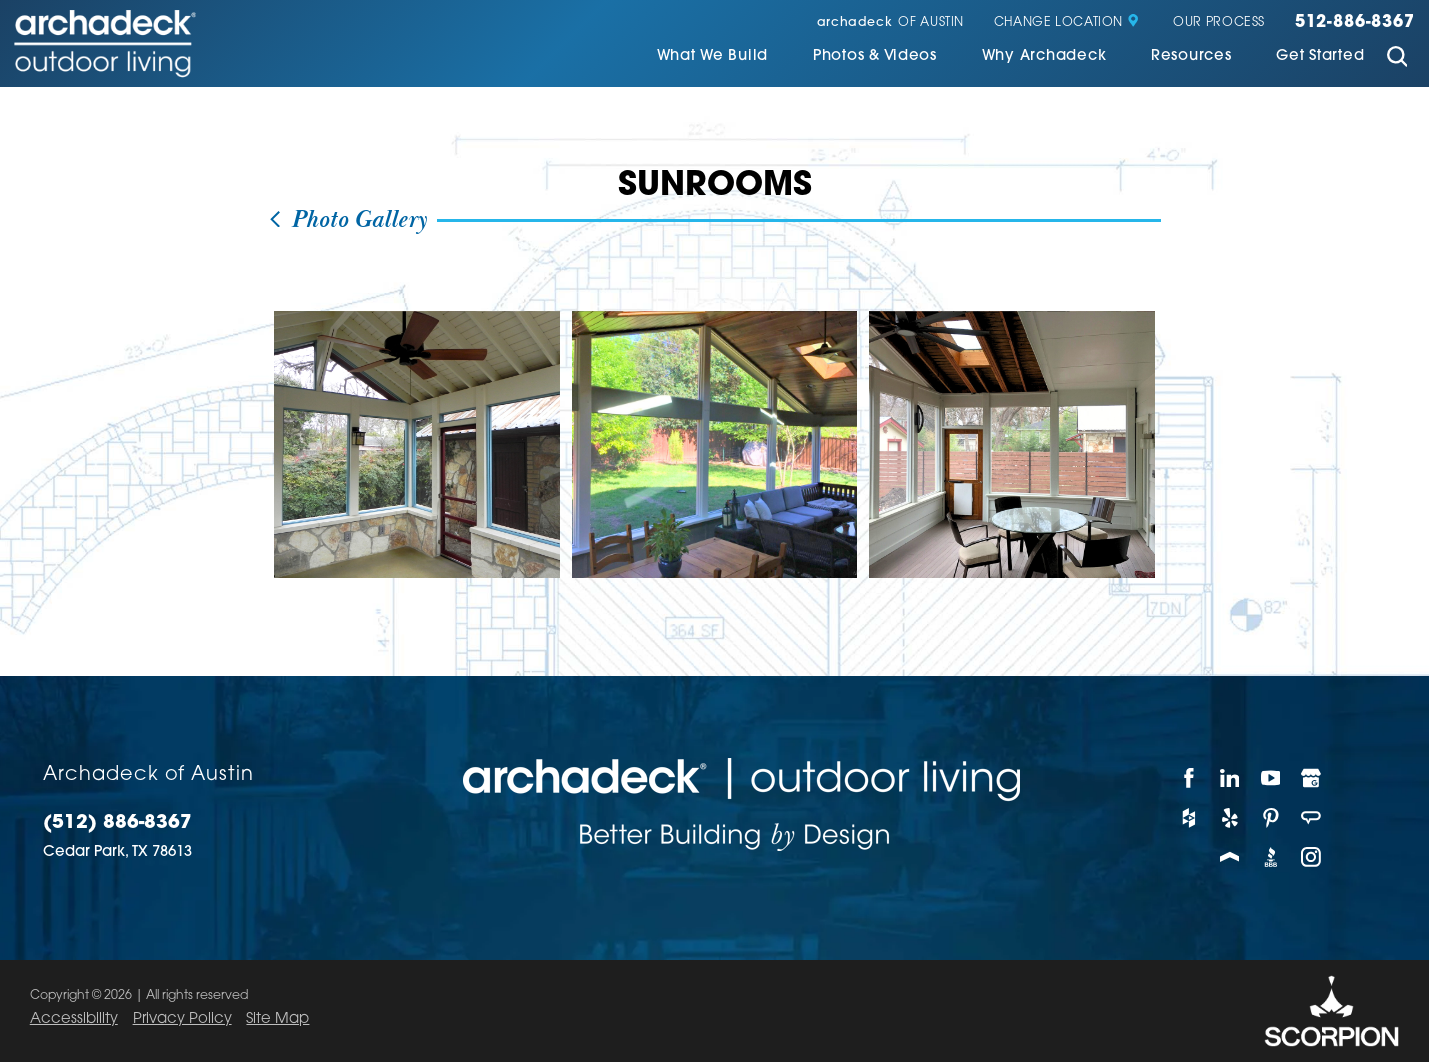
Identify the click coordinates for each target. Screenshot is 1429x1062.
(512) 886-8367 (117, 823)
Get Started (1320, 57)
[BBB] (1271, 858)
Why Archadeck (1044, 57)
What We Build (713, 57)
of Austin (890, 23)
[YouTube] (1271, 778)
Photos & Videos (875, 57)
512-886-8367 (1355, 23)
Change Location (1066, 23)
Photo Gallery (347, 220)
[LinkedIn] (1230, 778)
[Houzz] (1189, 818)
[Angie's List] (1312, 818)
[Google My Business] (1312, 778)
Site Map (277, 1019)
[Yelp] (1230, 818)
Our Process (1219, 23)
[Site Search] (1397, 59)
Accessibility (74, 1019)
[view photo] (417, 445)
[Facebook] (1189, 778)
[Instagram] (1312, 858)
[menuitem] (713, 59)
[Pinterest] (1271, 818)
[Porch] (1230, 858)
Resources (1191, 57)
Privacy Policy (182, 1019)
